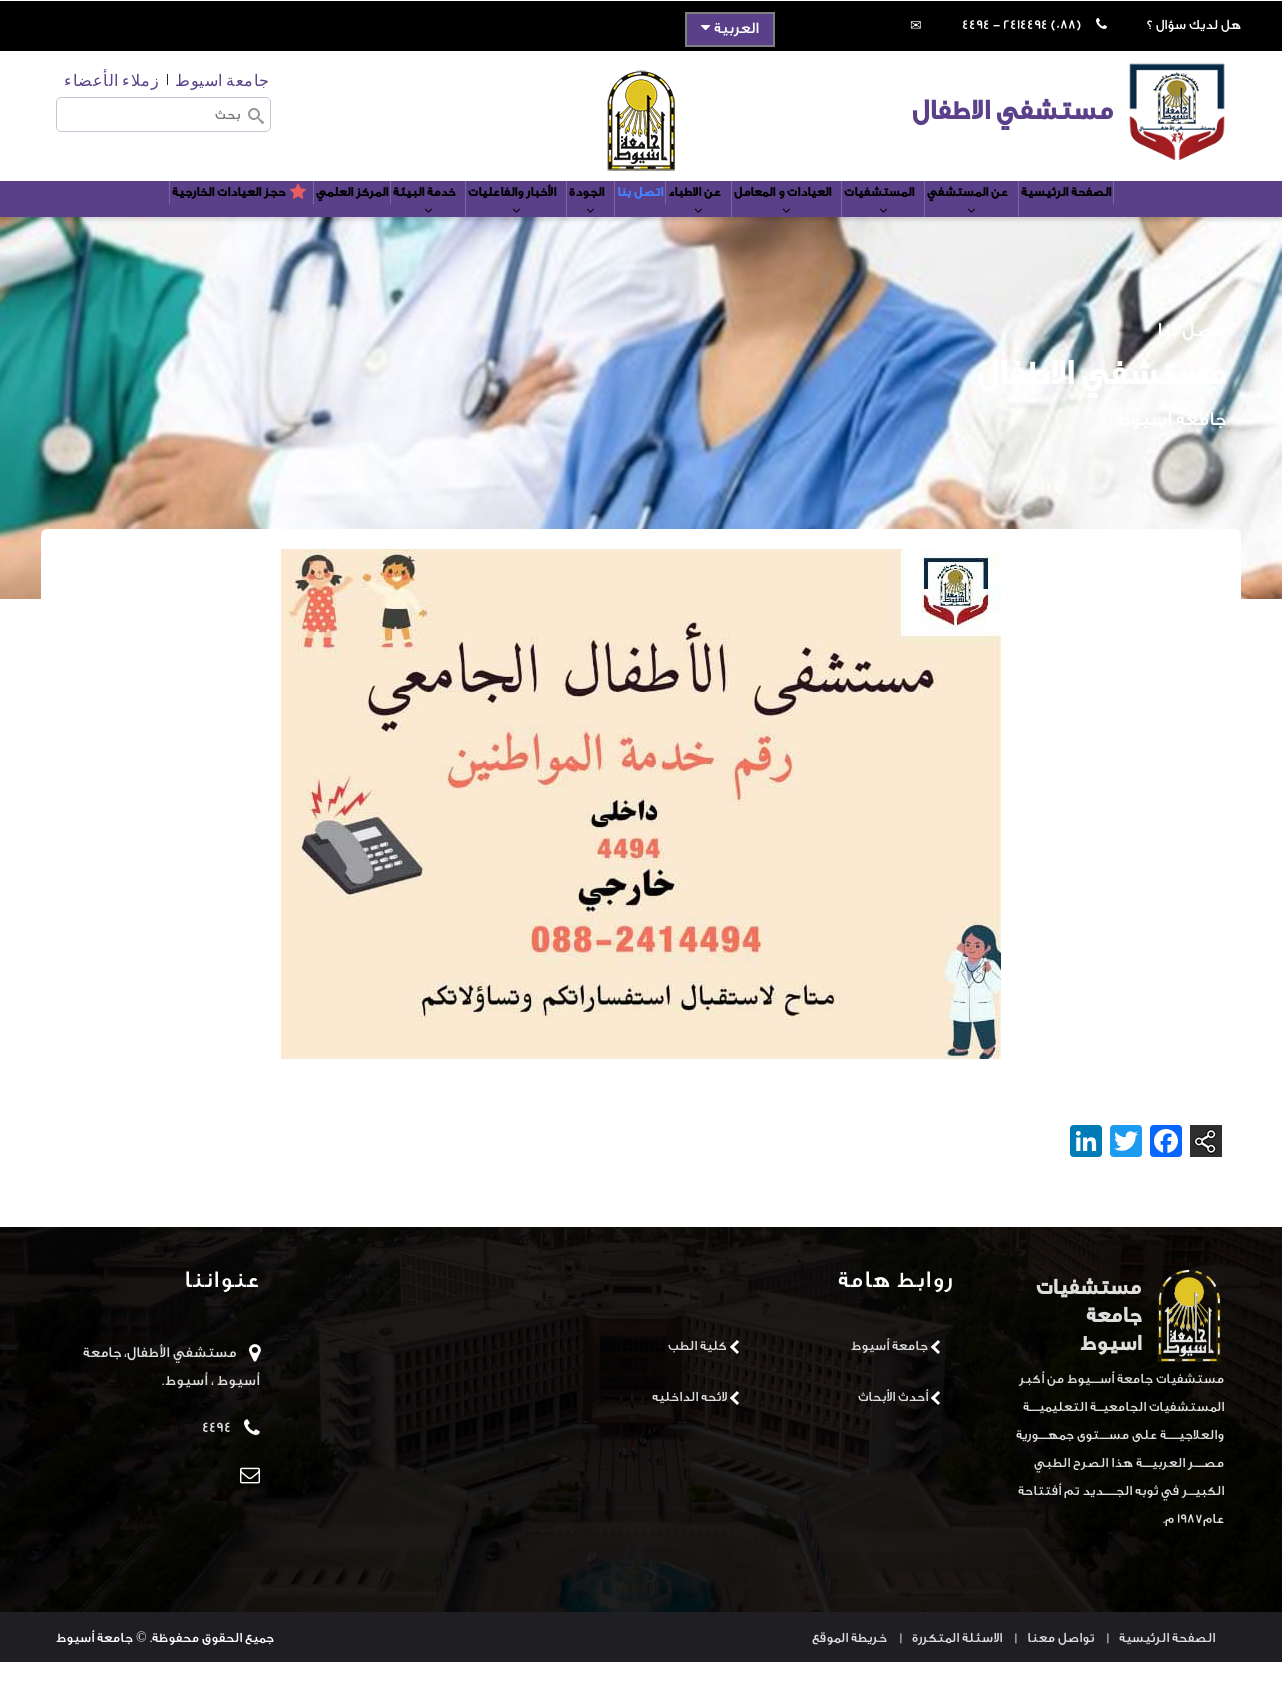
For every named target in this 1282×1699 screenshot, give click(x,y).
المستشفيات (943, 227)
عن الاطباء (717, 227)
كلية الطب (697, 1381)
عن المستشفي (1049, 227)
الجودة (581, 227)
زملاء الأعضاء (111, 79)
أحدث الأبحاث (893, 1432)
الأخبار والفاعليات (488, 227)
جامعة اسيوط (222, 79)
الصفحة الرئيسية (1163, 217)
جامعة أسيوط (889, 1381)
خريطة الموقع (849, 1674)
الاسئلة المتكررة (957, 1674)
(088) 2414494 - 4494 (1021, 24)
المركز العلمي (283, 217)
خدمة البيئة (378, 227)
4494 (216, 1464)
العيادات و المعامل (825, 227)
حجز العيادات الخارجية (147, 217)
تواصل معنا (1060, 1674)
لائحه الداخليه (689, 1432)
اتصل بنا (644, 217)
